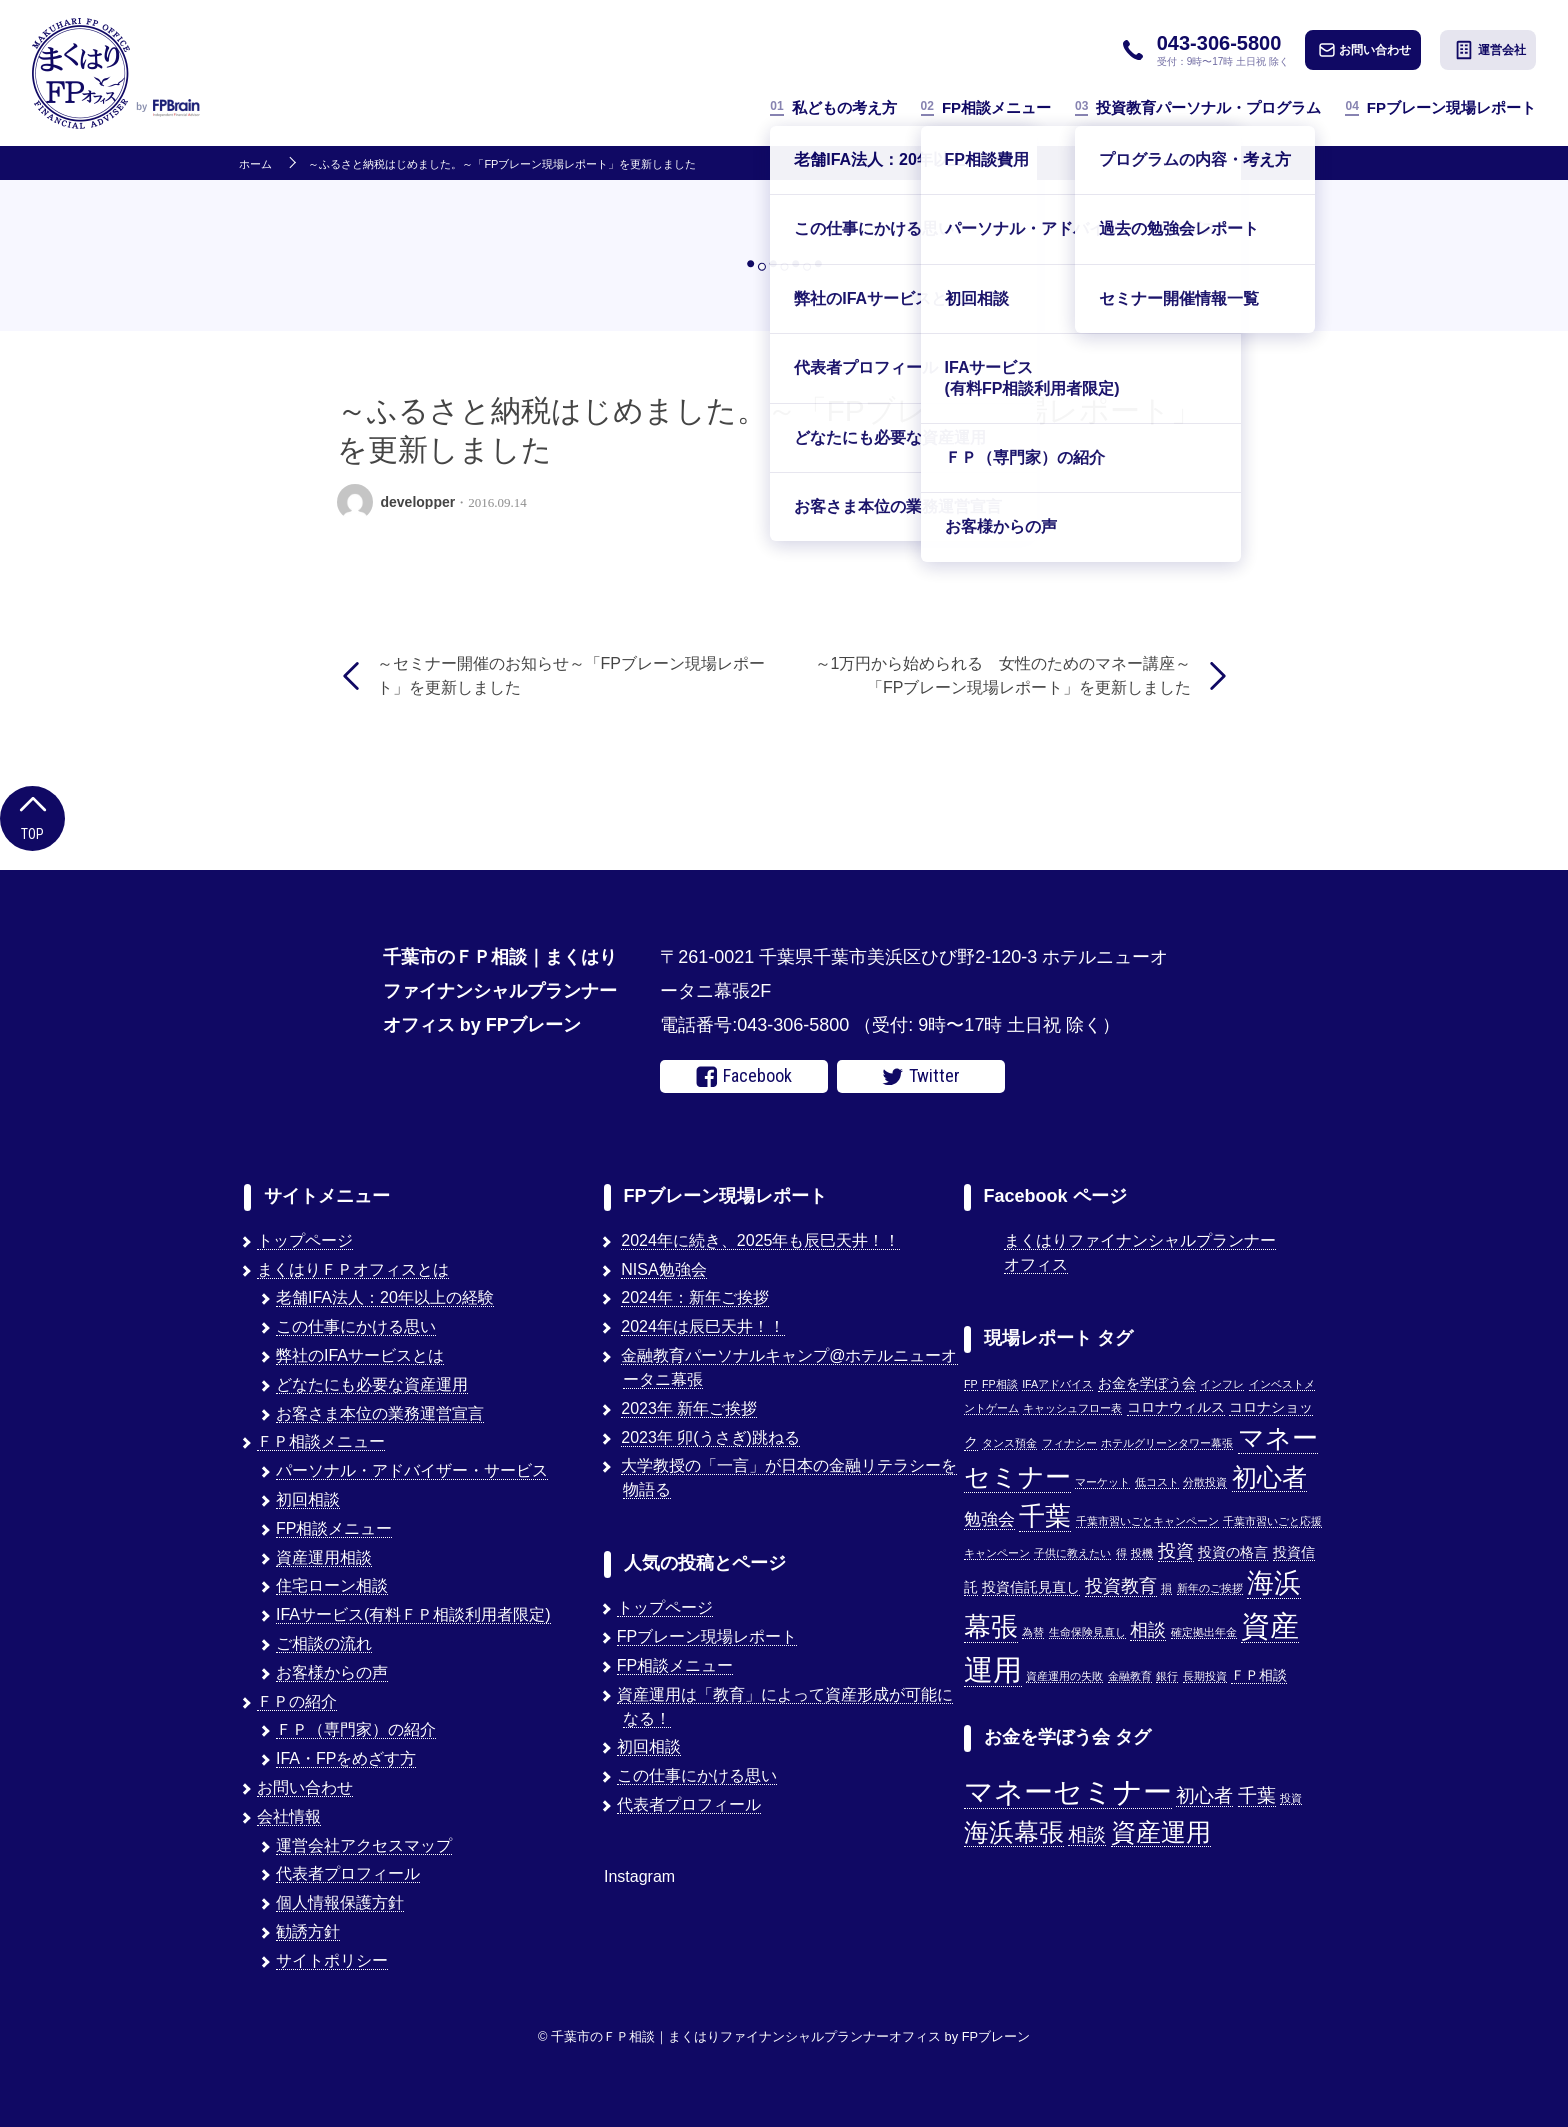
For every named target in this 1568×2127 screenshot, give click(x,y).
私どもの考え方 (833, 107)
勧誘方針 (308, 1931)
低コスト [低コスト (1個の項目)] (1157, 1482)
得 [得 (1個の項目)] (1121, 1553)
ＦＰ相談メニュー (321, 1441)
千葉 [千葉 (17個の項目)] (1045, 1516)
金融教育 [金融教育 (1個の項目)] (1130, 1676)
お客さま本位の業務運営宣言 (380, 1413)
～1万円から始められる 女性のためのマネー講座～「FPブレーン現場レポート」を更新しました (1003, 675)
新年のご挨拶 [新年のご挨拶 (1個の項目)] (1210, 1588)
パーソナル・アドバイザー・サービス (412, 1470)
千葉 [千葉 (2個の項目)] (1257, 1795)
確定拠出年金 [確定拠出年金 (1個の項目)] (1204, 1632)
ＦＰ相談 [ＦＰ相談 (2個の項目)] (1259, 1675)
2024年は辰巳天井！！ (703, 1326)
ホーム (255, 164)
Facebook (744, 1076)
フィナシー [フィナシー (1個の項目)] (1069, 1443)
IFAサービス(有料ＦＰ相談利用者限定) (413, 1614)
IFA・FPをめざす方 (346, 1758)
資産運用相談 (324, 1557)
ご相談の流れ (324, 1643)
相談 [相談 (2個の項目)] (1087, 1834)
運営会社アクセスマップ (364, 1845)
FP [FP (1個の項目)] (971, 1384)
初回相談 (308, 1499)
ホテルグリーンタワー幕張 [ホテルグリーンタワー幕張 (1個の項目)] (1167, 1443)
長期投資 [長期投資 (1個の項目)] (1205, 1676)
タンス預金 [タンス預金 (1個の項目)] (1009, 1443)
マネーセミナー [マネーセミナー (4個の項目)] (1068, 1791)
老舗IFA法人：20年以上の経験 (385, 1297)
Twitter (921, 1076)
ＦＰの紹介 (297, 1701)
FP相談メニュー (986, 107)
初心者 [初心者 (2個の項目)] (1204, 1795)
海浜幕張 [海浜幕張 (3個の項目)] (1014, 1832)
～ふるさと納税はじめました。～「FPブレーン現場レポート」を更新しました (502, 164)
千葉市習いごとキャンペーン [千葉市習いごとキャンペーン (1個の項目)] (1147, 1521)
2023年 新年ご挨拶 (689, 1408)
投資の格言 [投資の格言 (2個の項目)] (1233, 1552)
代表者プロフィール (348, 1873)
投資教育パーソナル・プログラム (1198, 107)
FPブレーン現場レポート (1440, 107)
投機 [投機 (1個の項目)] (1142, 1553)
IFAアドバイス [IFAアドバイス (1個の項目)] (1057, 1384)
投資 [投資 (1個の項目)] (1291, 1798)
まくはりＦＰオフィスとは (353, 1269)
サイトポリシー (332, 1960)
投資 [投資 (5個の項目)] (1176, 1550)
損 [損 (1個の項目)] (1166, 1588)
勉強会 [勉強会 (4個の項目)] (989, 1519)
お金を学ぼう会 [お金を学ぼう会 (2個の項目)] (1147, 1383)
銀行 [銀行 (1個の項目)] (1167, 1676)
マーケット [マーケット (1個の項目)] (1102, 1482)
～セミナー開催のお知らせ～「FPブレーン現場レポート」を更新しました (571, 675)
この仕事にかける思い (356, 1326)
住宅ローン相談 (332, 1585)
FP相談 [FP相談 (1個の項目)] (1000, 1384)
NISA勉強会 (663, 1269)
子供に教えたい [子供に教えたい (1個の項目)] (1072, 1553)
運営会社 (1490, 50)
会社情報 (289, 1816)
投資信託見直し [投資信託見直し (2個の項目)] (1031, 1587)
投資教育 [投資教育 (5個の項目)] (1121, 1585)
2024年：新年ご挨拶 (695, 1297)
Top (32, 816)
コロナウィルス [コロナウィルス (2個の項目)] (1176, 1407)
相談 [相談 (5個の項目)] (1148, 1629)
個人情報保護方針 (340, 1902)
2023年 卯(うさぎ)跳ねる (710, 1437)
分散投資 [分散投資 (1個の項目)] (1205, 1482)
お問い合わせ (1365, 50)
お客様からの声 (332, 1672)
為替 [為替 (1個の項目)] (1033, 1632)
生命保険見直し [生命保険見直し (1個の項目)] (1087, 1632)
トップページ (305, 1240)
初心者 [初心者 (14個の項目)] (1269, 1477)
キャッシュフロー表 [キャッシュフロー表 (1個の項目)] (1072, 1408)
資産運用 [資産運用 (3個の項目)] (1161, 1832)
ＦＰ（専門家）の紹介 (356, 1729)
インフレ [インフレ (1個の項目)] (1222, 1384)
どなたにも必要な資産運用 (372, 1384)
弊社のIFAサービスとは (360, 1355)
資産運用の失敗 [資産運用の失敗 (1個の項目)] (1064, 1676)
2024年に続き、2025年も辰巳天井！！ (760, 1240)
